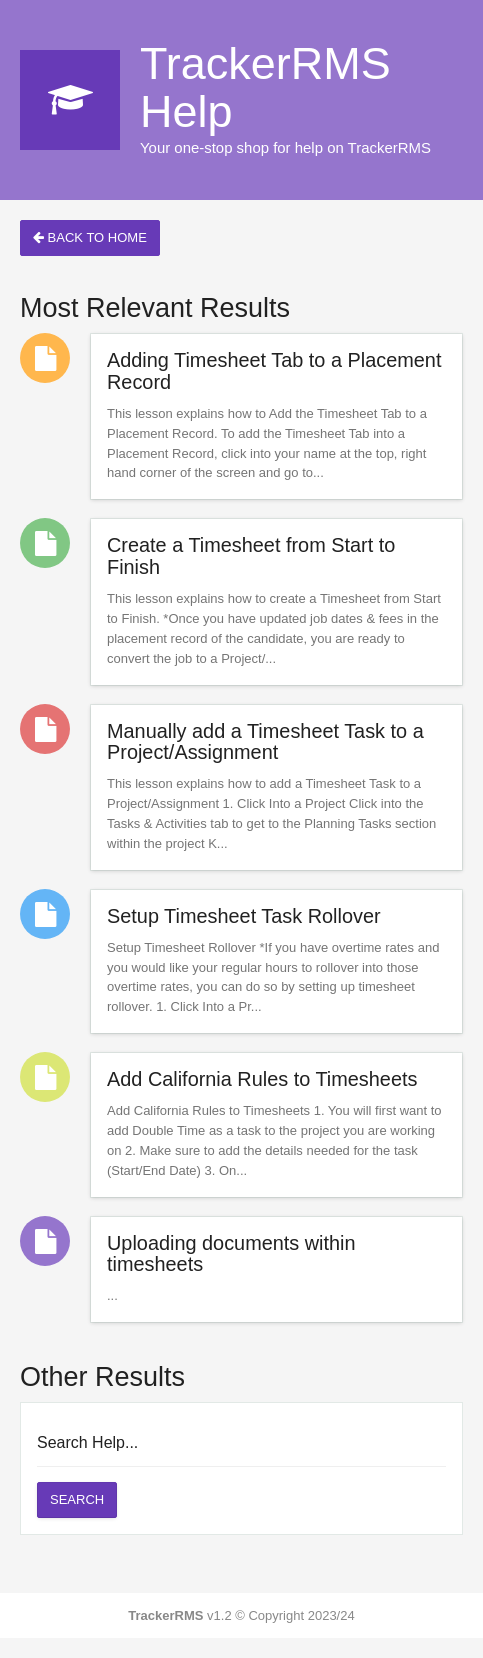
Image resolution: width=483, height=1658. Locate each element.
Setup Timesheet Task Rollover (244, 916)
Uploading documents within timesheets (231, 1254)
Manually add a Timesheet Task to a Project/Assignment (265, 742)
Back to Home (90, 237)
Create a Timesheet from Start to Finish (251, 556)
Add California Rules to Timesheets (262, 1079)
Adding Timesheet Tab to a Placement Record (274, 371)
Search (77, 1499)
